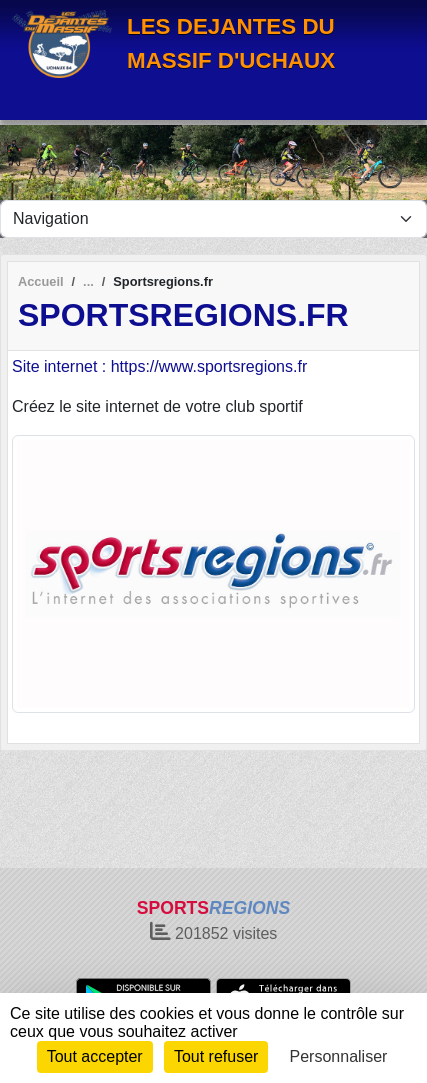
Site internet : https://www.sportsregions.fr (159, 366)
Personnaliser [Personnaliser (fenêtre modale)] (339, 1056)
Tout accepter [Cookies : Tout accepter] (95, 1056)
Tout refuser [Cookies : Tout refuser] (216, 1056)
